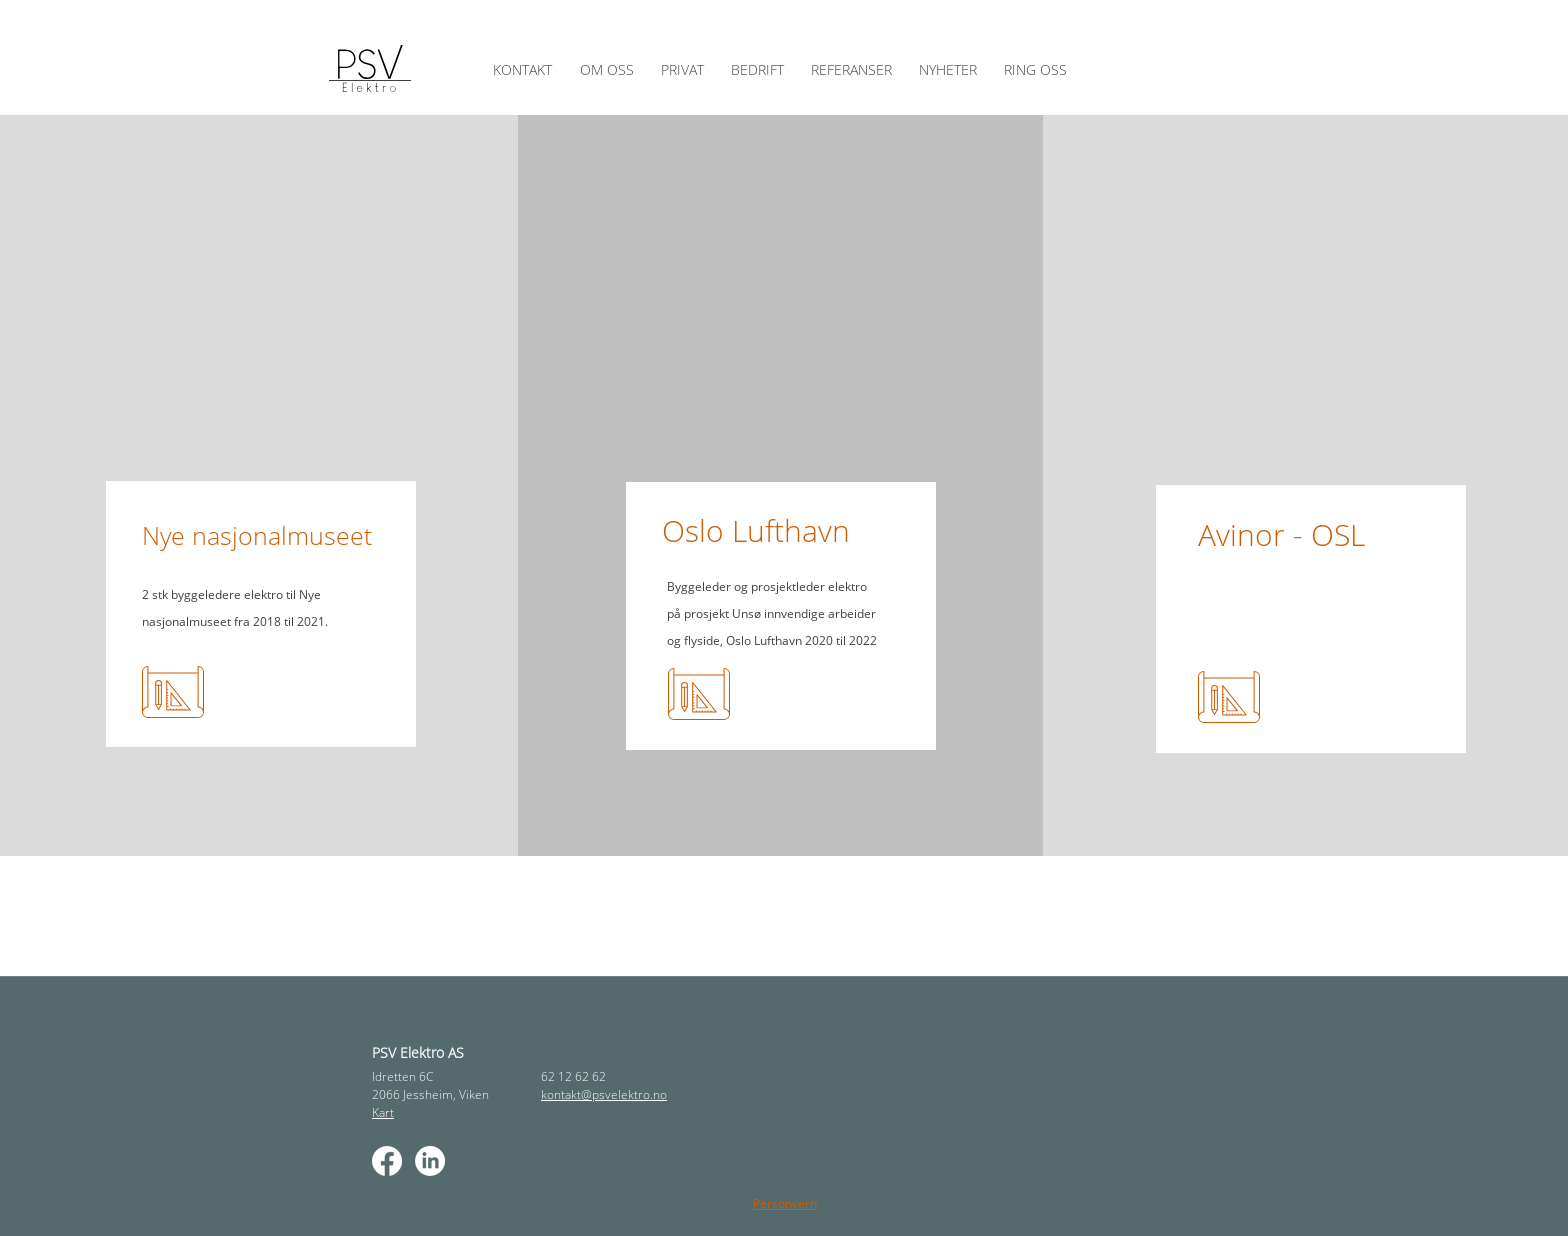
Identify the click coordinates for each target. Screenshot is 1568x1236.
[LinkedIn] (430, 1161)
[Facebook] (387, 1161)
